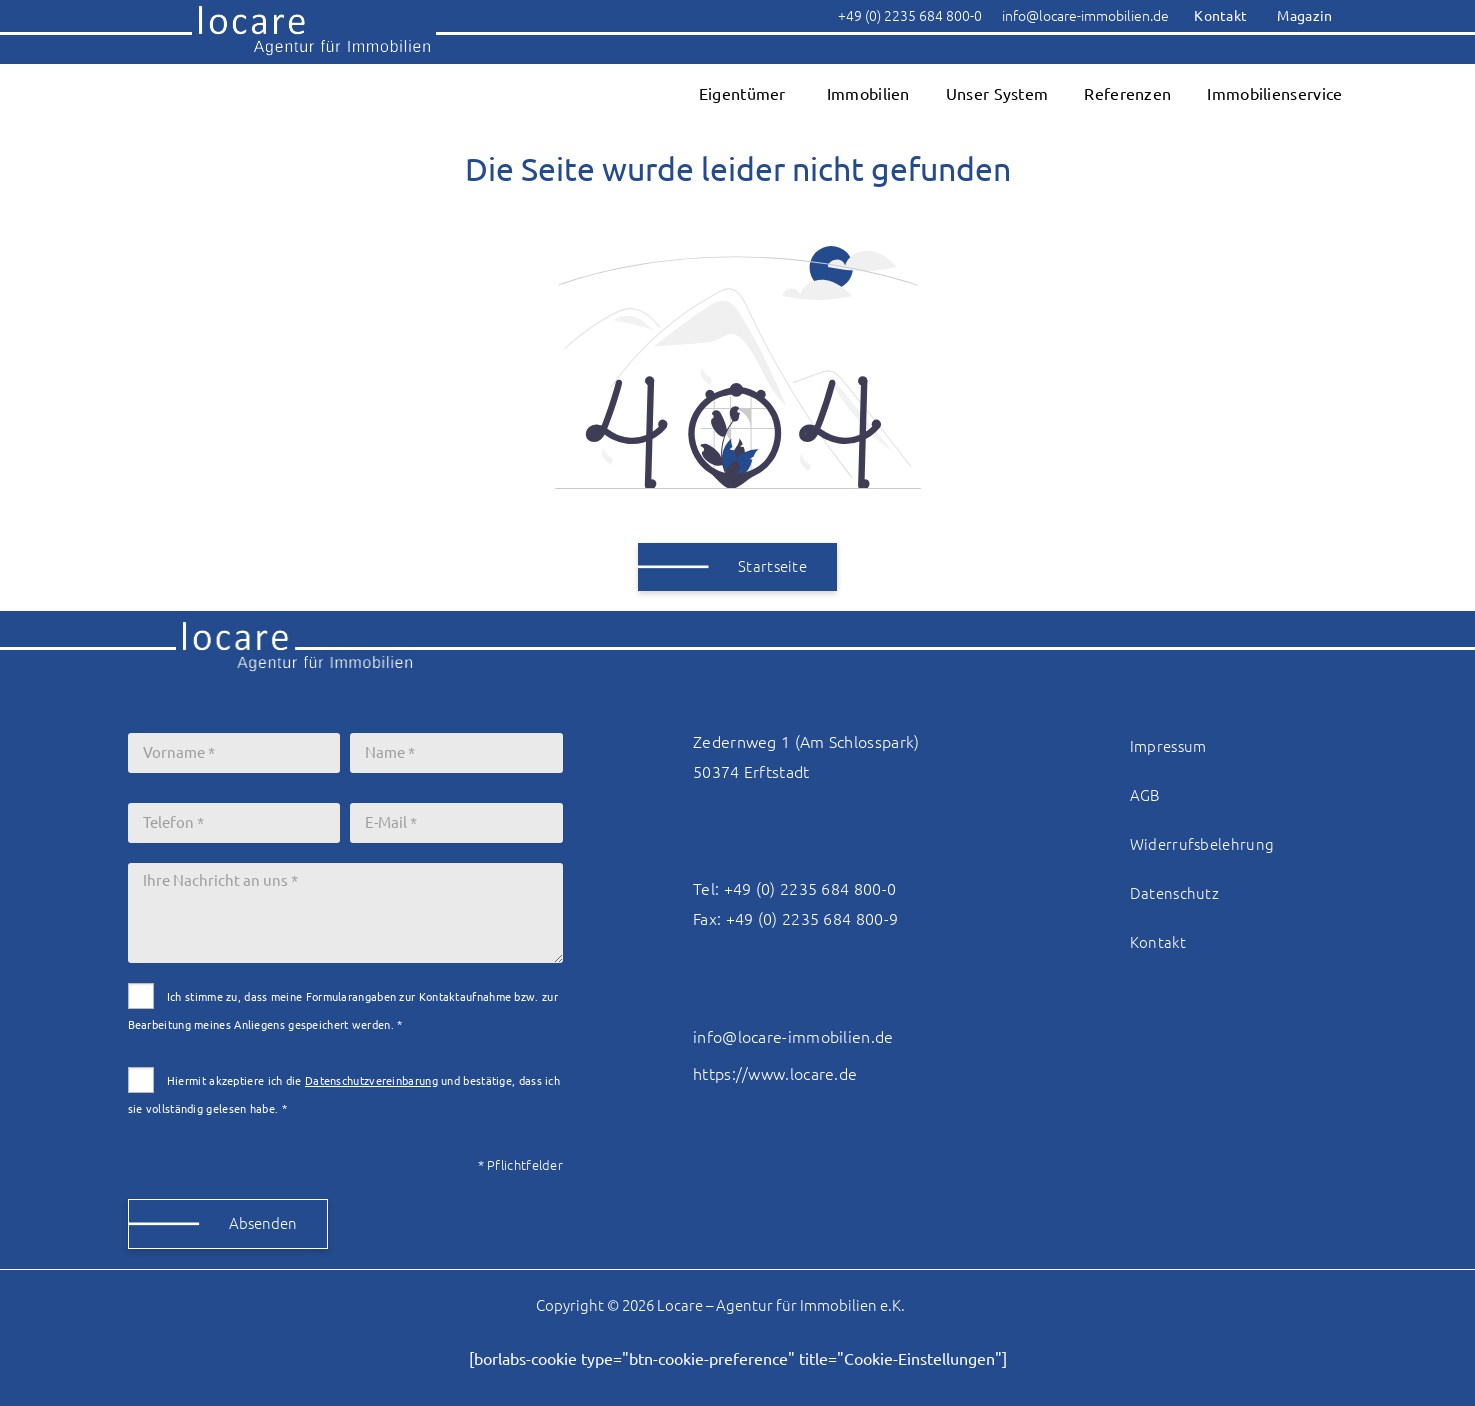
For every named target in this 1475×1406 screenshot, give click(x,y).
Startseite (772, 566)
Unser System (997, 94)
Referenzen (1127, 94)
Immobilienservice (1274, 94)
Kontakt (1158, 942)
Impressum (1168, 746)
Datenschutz (1174, 893)
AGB (1145, 795)
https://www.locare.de (775, 1074)
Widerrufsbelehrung (1202, 844)
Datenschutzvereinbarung (371, 1081)
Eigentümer (742, 94)
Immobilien (868, 94)
